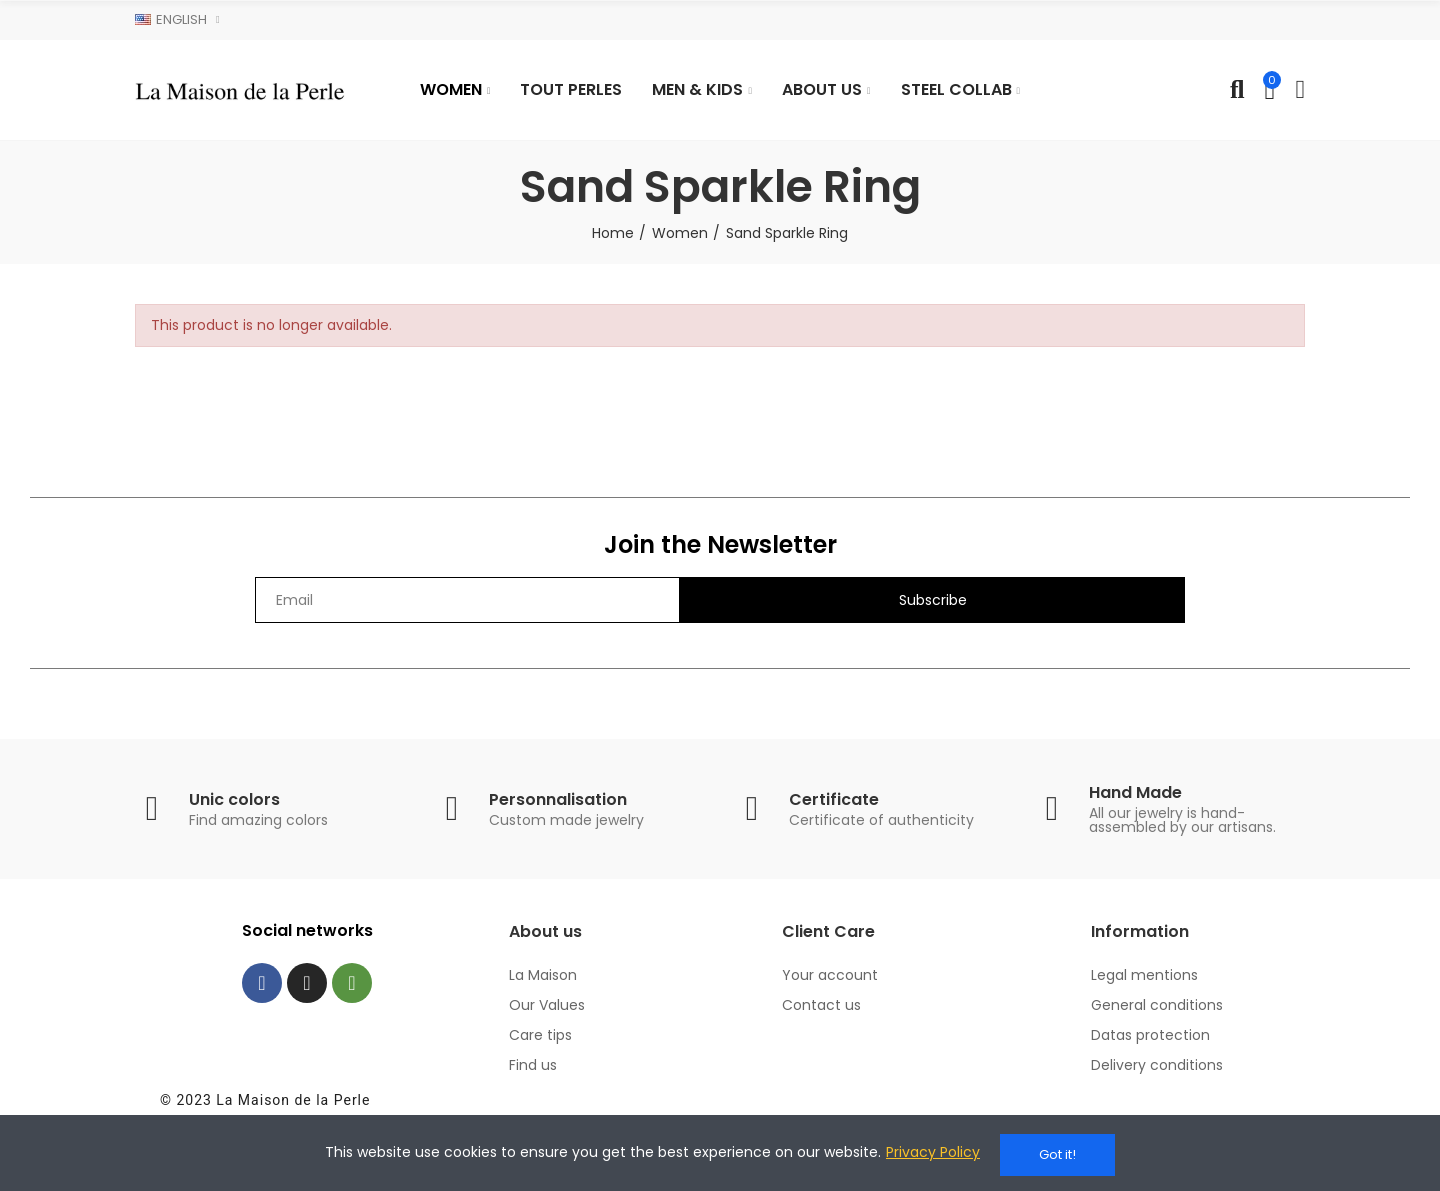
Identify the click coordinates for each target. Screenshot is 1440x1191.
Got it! (1057, 1154)
